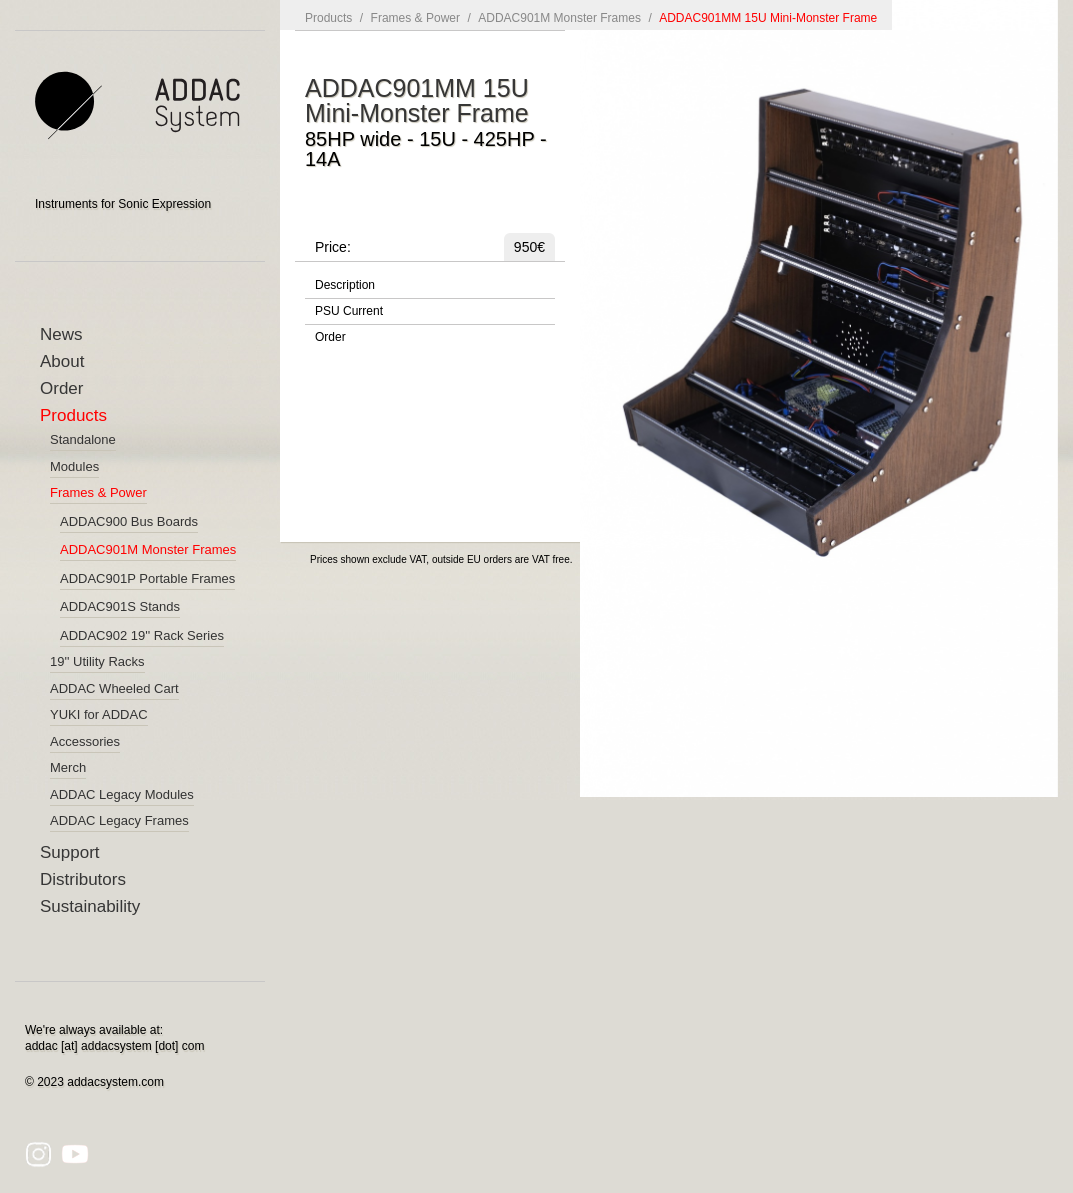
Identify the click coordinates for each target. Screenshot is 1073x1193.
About (62, 361)
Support (70, 852)
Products (73, 415)
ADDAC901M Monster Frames (559, 18)
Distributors (83, 879)
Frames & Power (415, 18)
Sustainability (90, 906)
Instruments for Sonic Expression (123, 204)
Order (61, 388)
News (61, 334)
